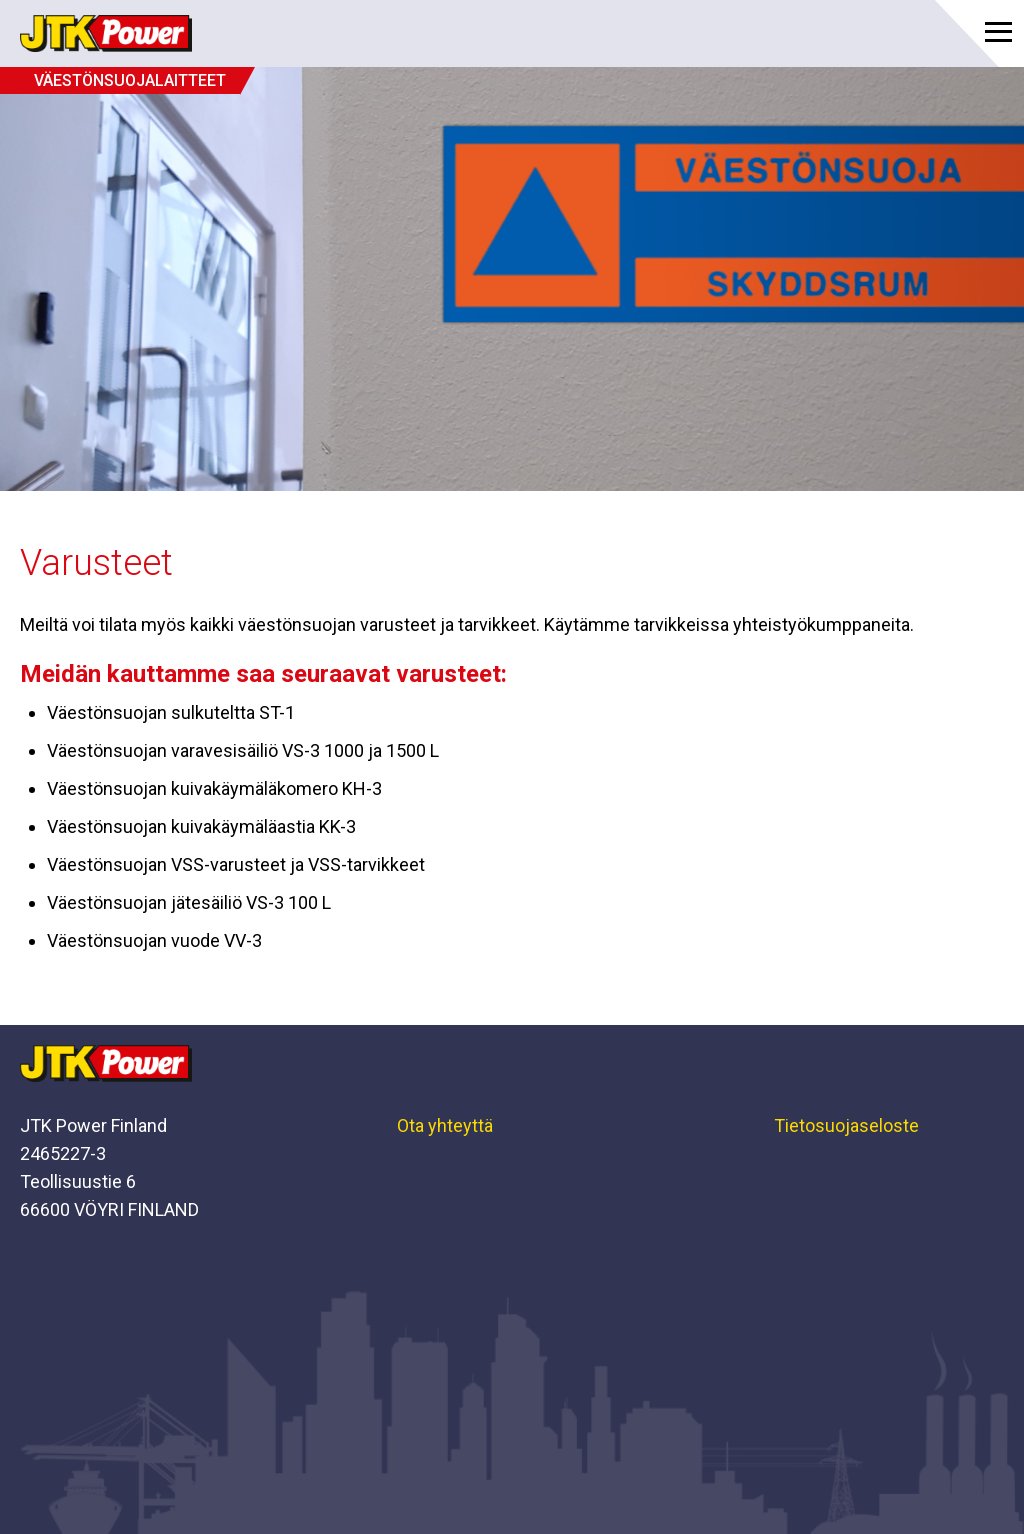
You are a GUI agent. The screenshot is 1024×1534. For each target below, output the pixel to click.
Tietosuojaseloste (846, 1125)
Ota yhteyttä (445, 1125)
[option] (512, 279)
